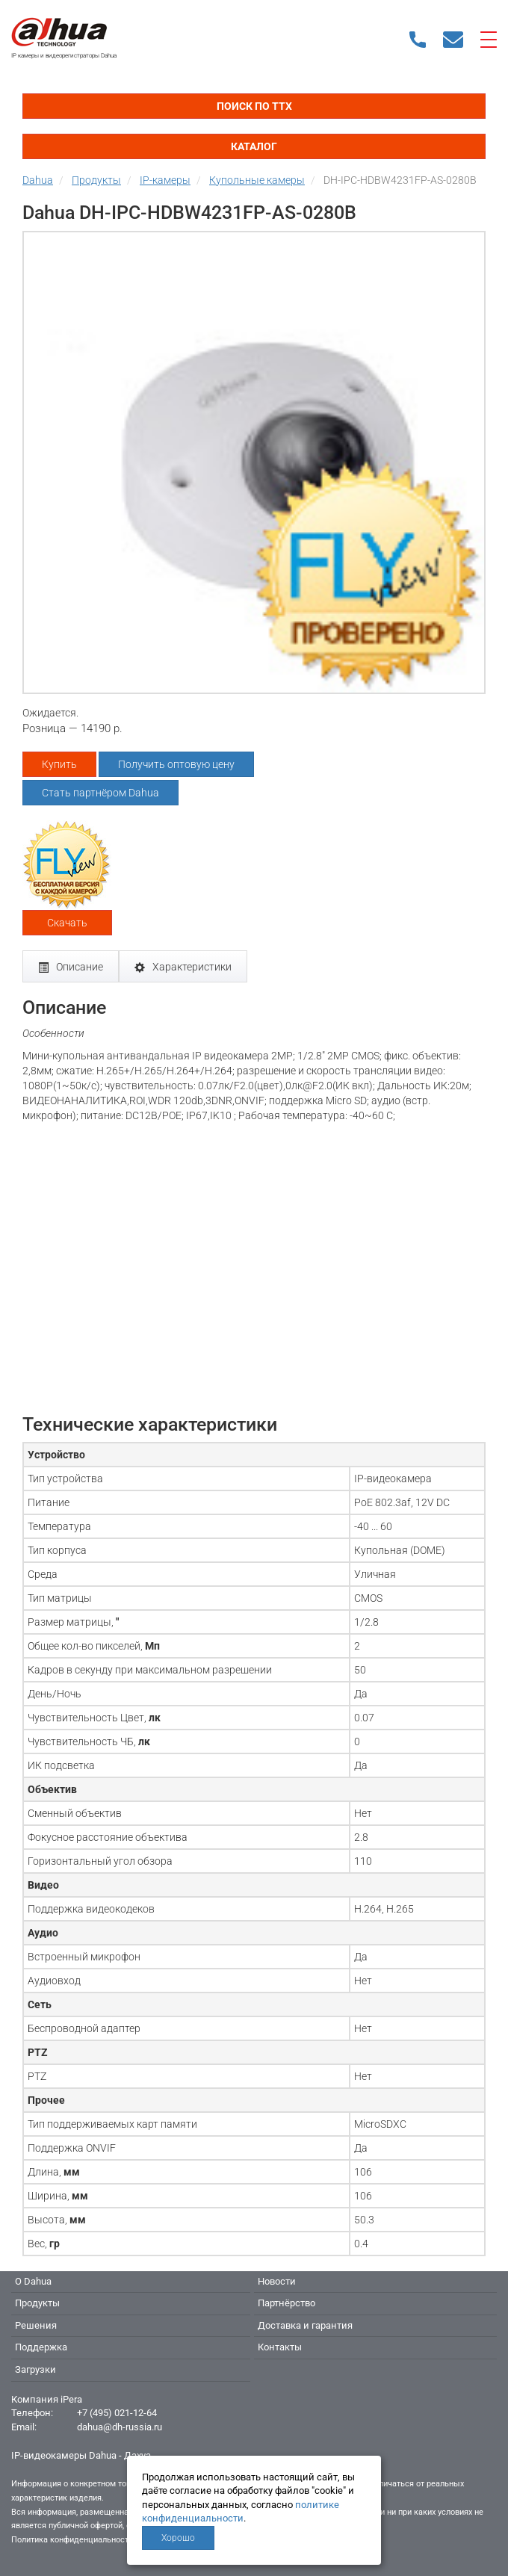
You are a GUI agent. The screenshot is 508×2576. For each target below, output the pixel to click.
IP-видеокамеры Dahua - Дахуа (81, 2455)
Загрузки (35, 2369)
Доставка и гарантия (305, 2325)
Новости (277, 2281)
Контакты (280, 2347)
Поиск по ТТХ (254, 106)
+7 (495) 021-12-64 (117, 2412)
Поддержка (41, 2347)
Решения (36, 2325)
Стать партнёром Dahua (100, 793)
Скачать (67, 923)
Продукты (37, 2303)
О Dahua (33, 2281)
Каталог (254, 146)
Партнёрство (286, 2303)
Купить (59, 764)
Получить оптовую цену (176, 764)
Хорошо (178, 2538)
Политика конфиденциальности (72, 2540)
